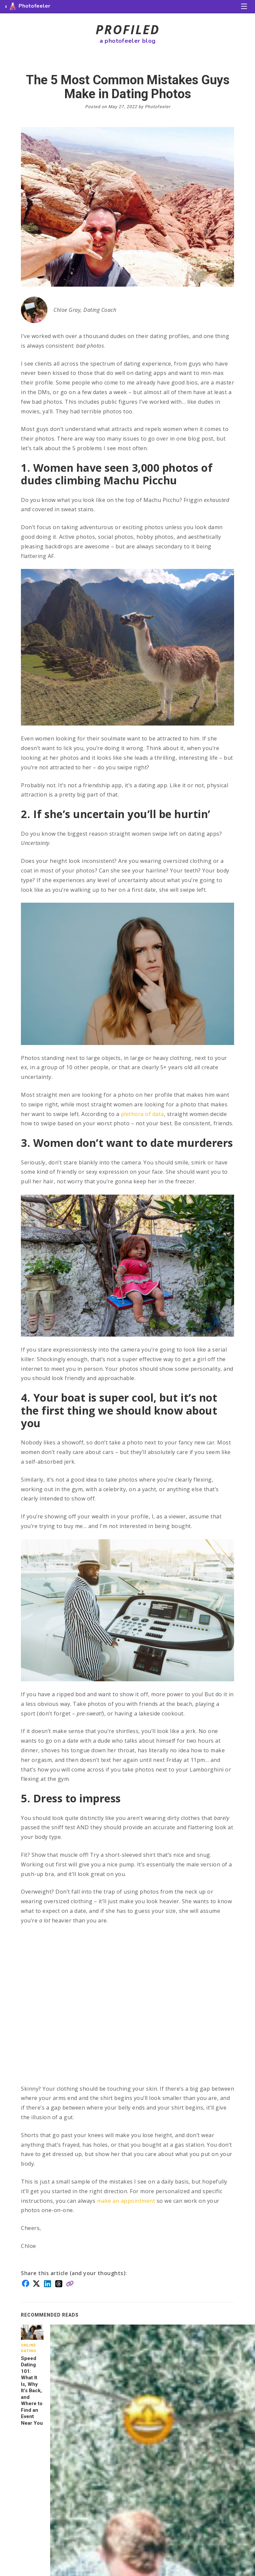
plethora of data (142, 1114)
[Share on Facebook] (25, 2282)
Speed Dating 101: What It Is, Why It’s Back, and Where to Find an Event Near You (32, 2390)
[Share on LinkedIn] (47, 2283)
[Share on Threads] (59, 2283)
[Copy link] (70, 2282)
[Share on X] (36, 2282)
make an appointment (126, 2200)
